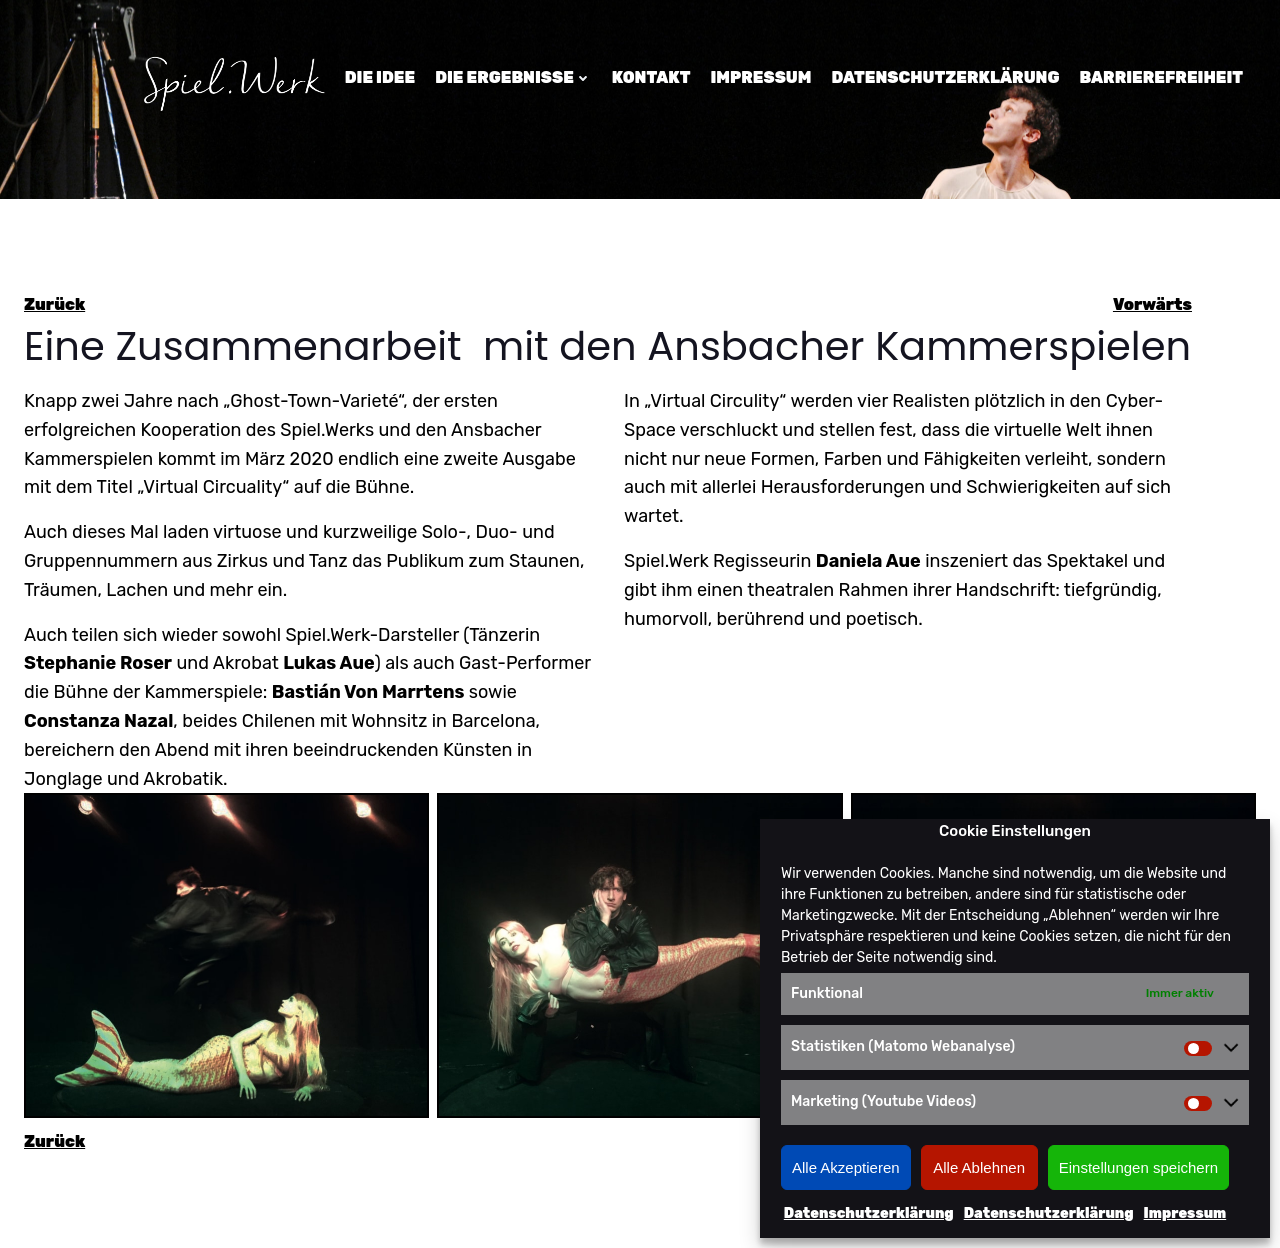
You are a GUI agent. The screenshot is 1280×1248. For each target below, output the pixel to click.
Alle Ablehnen (979, 1167)
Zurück (54, 304)
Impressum (1185, 1213)
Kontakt (651, 77)
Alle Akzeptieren (846, 1167)
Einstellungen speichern (1138, 1167)
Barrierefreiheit (1161, 77)
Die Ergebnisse (513, 77)
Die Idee (380, 77)
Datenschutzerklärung (869, 1213)
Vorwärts (1152, 304)
